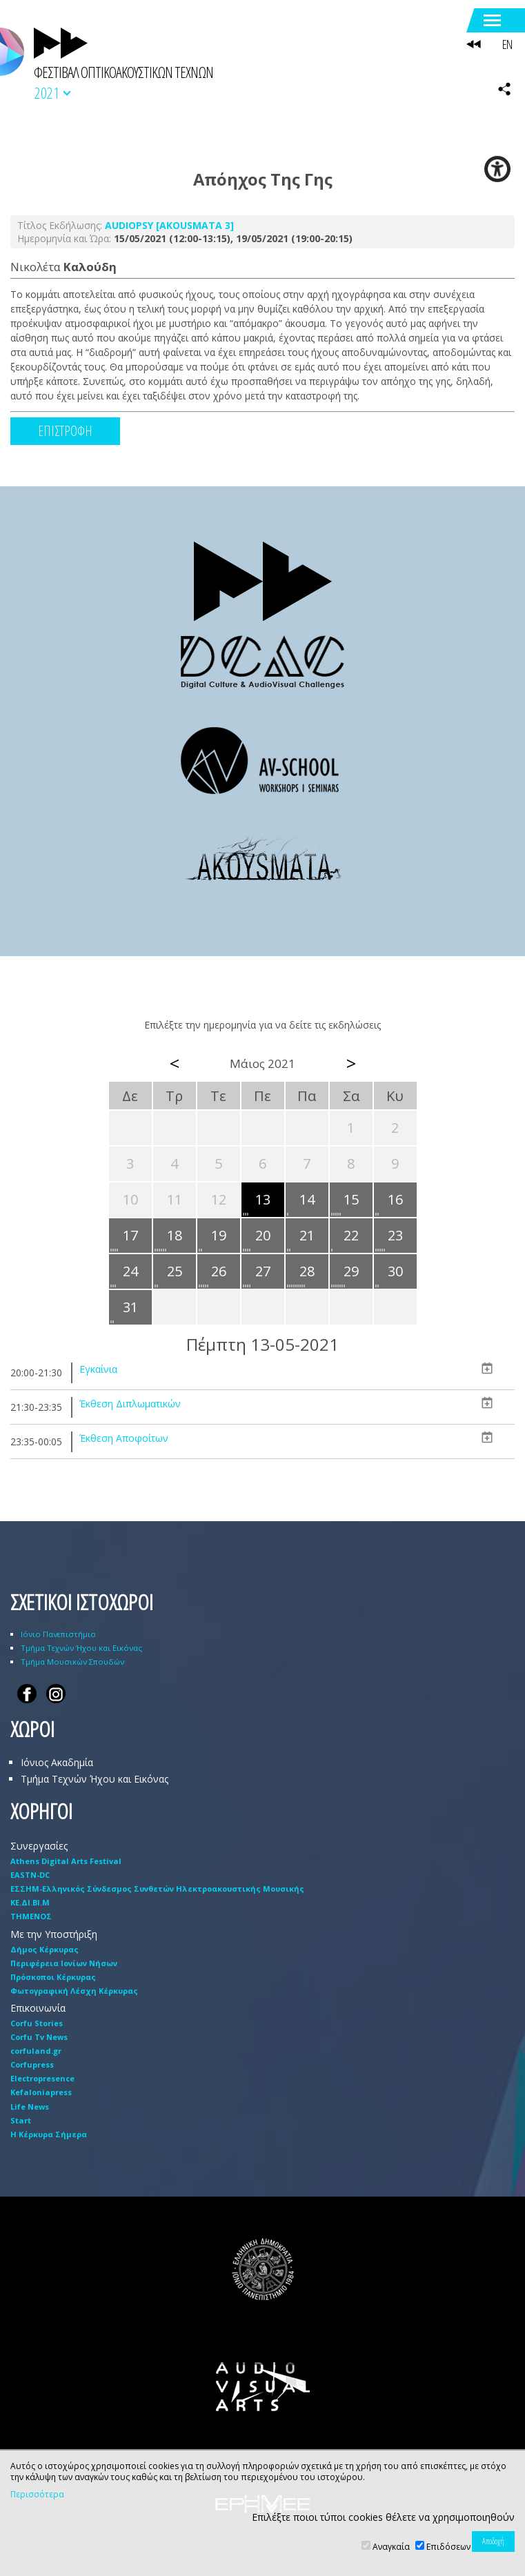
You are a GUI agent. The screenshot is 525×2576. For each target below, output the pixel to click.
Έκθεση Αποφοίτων (123, 1438)
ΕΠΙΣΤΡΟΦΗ (65, 431)
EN (507, 44)
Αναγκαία (391, 2547)
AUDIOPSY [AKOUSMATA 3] (169, 225)
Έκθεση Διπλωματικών (130, 1403)
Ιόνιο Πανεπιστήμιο (58, 1634)
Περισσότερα (37, 2494)
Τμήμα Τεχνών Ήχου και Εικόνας (81, 1648)
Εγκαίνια (98, 1369)
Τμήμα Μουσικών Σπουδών (72, 1661)
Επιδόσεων (448, 2547)
